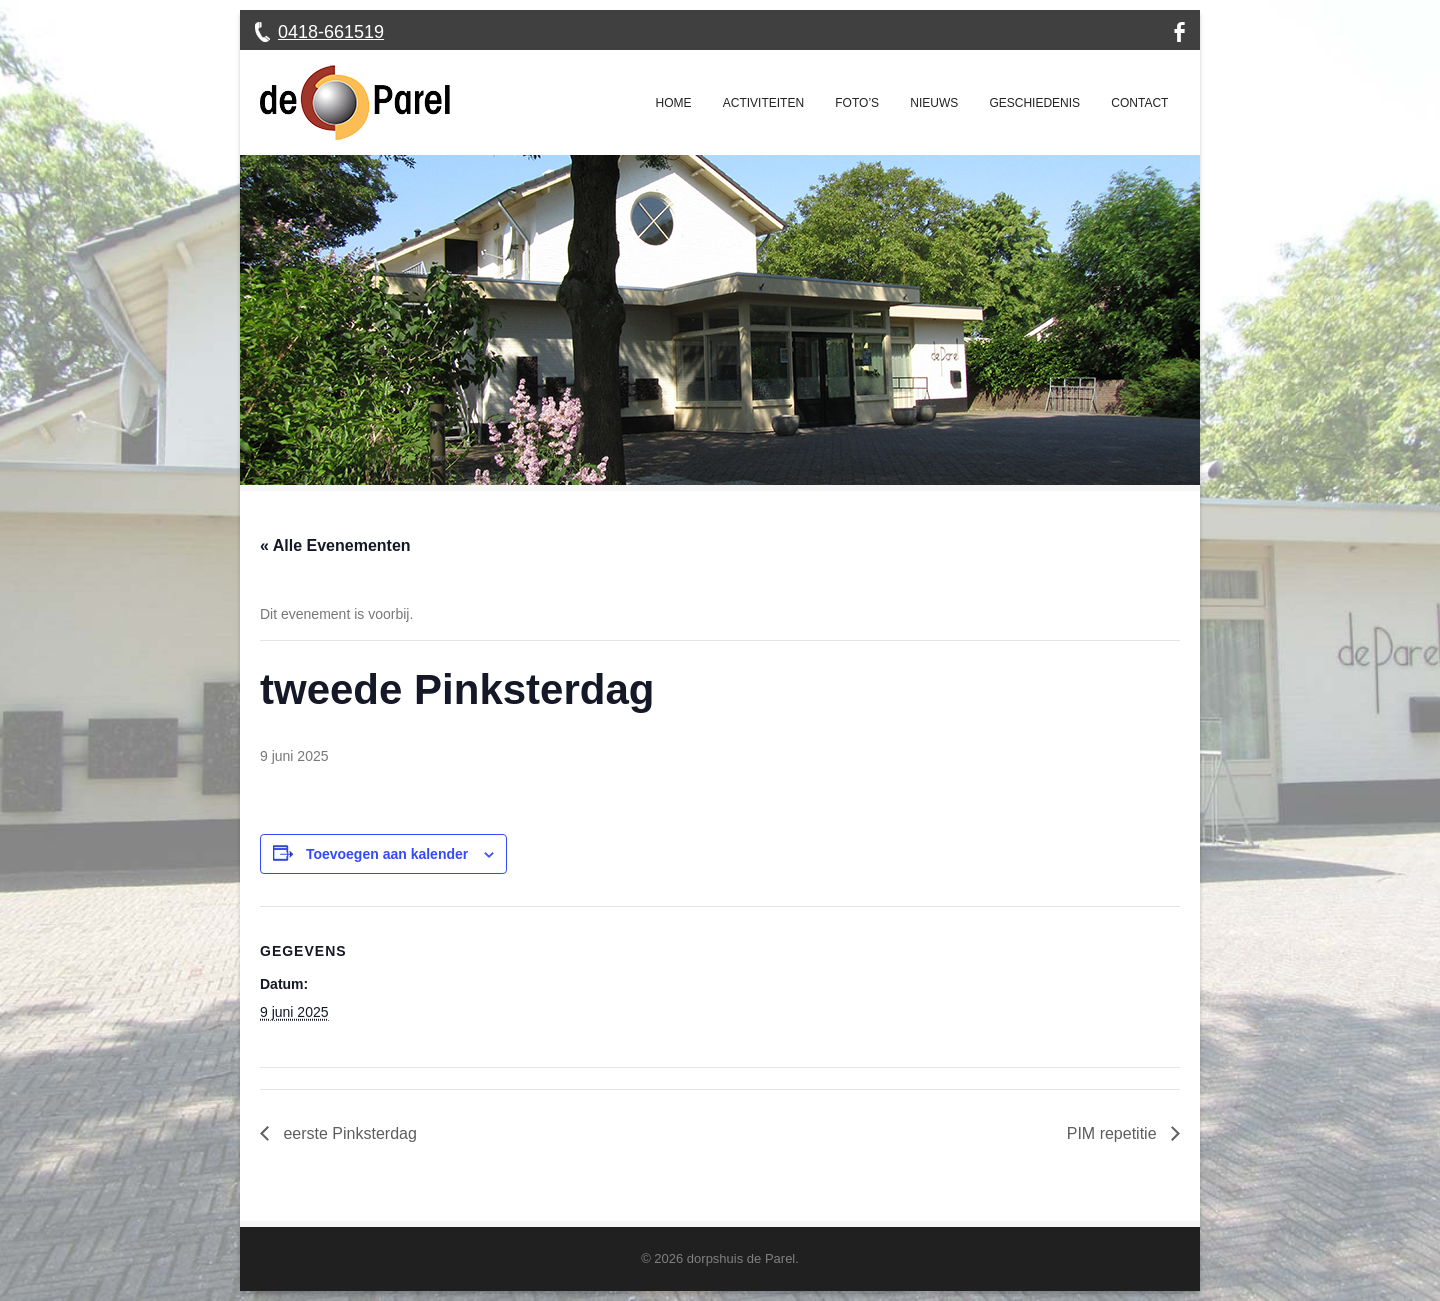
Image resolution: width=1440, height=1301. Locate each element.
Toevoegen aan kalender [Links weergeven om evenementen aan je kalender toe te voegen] (387, 854)
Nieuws (934, 103)
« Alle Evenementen (335, 545)
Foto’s (857, 103)
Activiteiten (763, 103)
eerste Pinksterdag (348, 1133)
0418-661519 (331, 32)
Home (674, 103)
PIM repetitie (1114, 1133)
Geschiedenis (1034, 103)
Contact (1139, 103)
